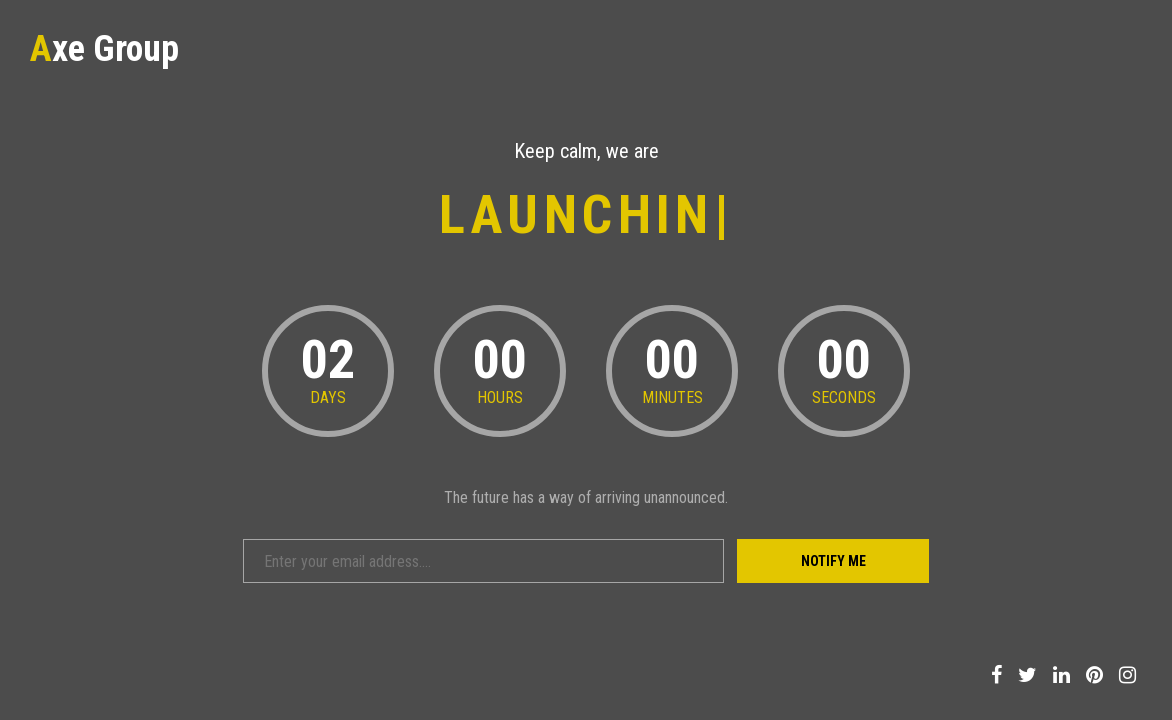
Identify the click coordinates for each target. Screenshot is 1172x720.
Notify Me (833, 561)
